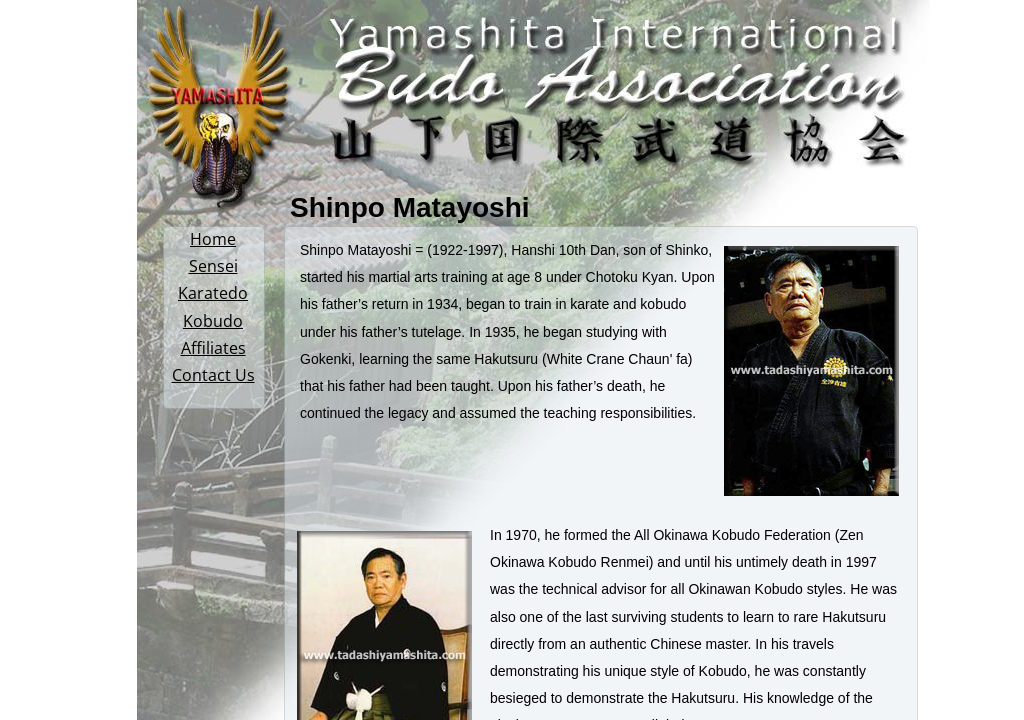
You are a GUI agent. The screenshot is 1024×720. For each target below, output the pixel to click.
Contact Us (213, 375)
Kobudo (213, 321)
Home (213, 239)
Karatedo (213, 293)
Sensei (213, 266)
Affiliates (213, 348)
